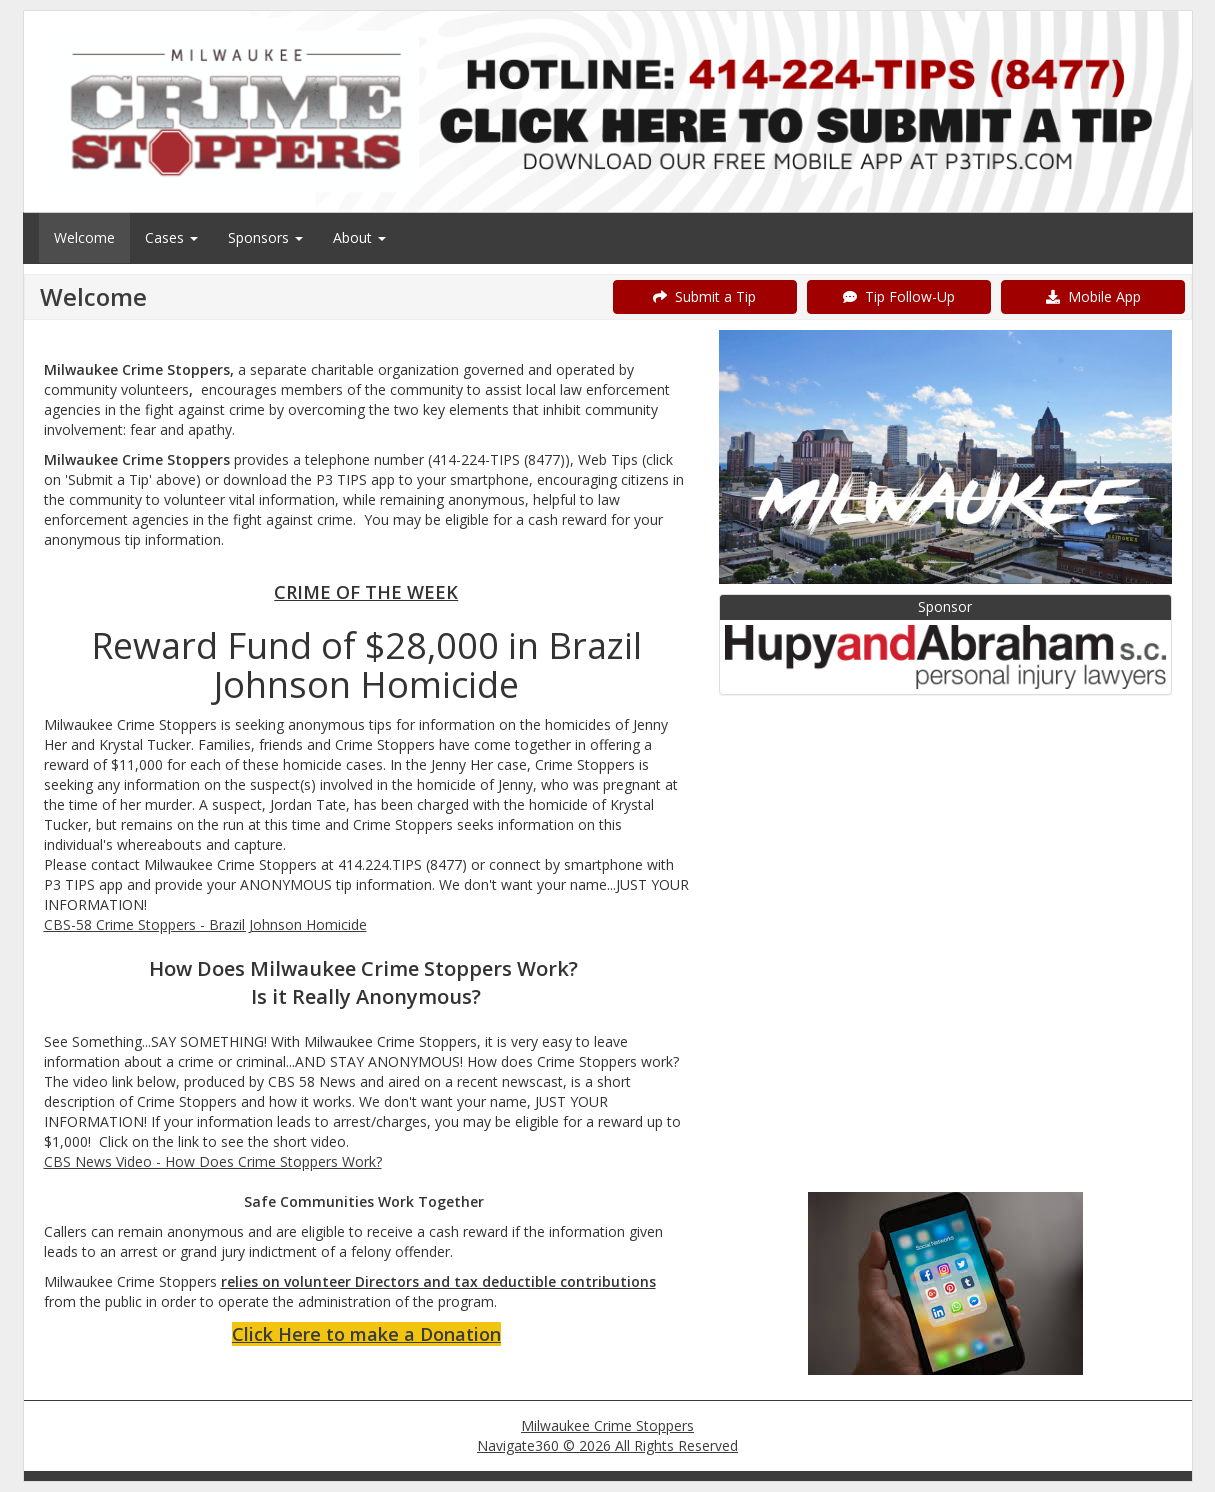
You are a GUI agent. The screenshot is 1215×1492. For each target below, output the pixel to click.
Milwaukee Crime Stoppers (607, 1425)
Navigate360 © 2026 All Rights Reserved (607, 1445)
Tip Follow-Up (899, 296)
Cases (171, 237)
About (359, 237)
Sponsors (265, 237)
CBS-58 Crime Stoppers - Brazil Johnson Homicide (205, 924)
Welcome (84, 237)
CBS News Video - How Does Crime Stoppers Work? (213, 1161)
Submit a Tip (704, 296)
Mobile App (1093, 296)
